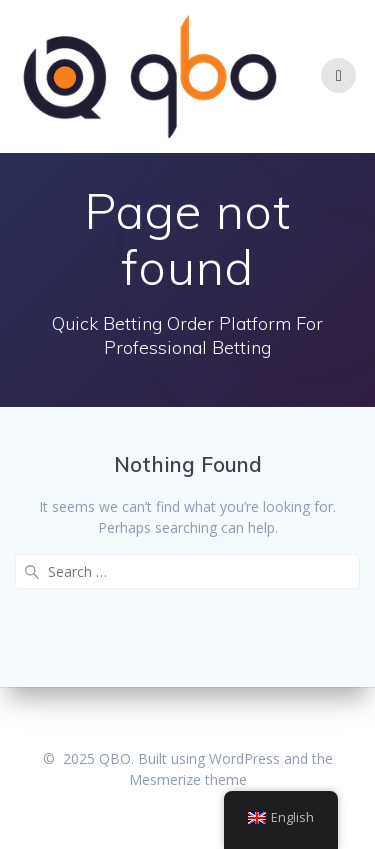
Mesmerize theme (188, 779)
